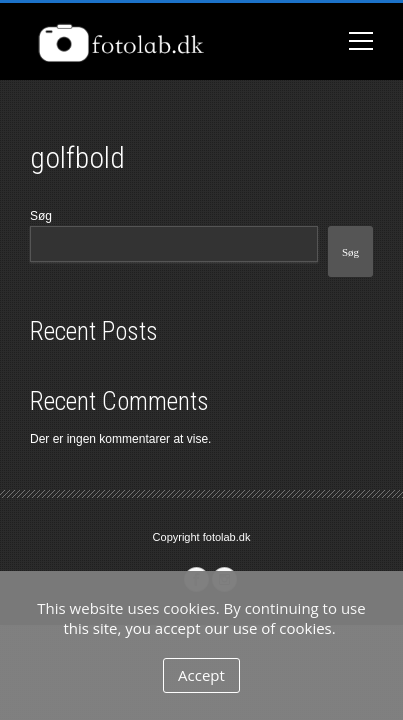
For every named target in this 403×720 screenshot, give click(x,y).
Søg (41, 216)
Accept (201, 675)
